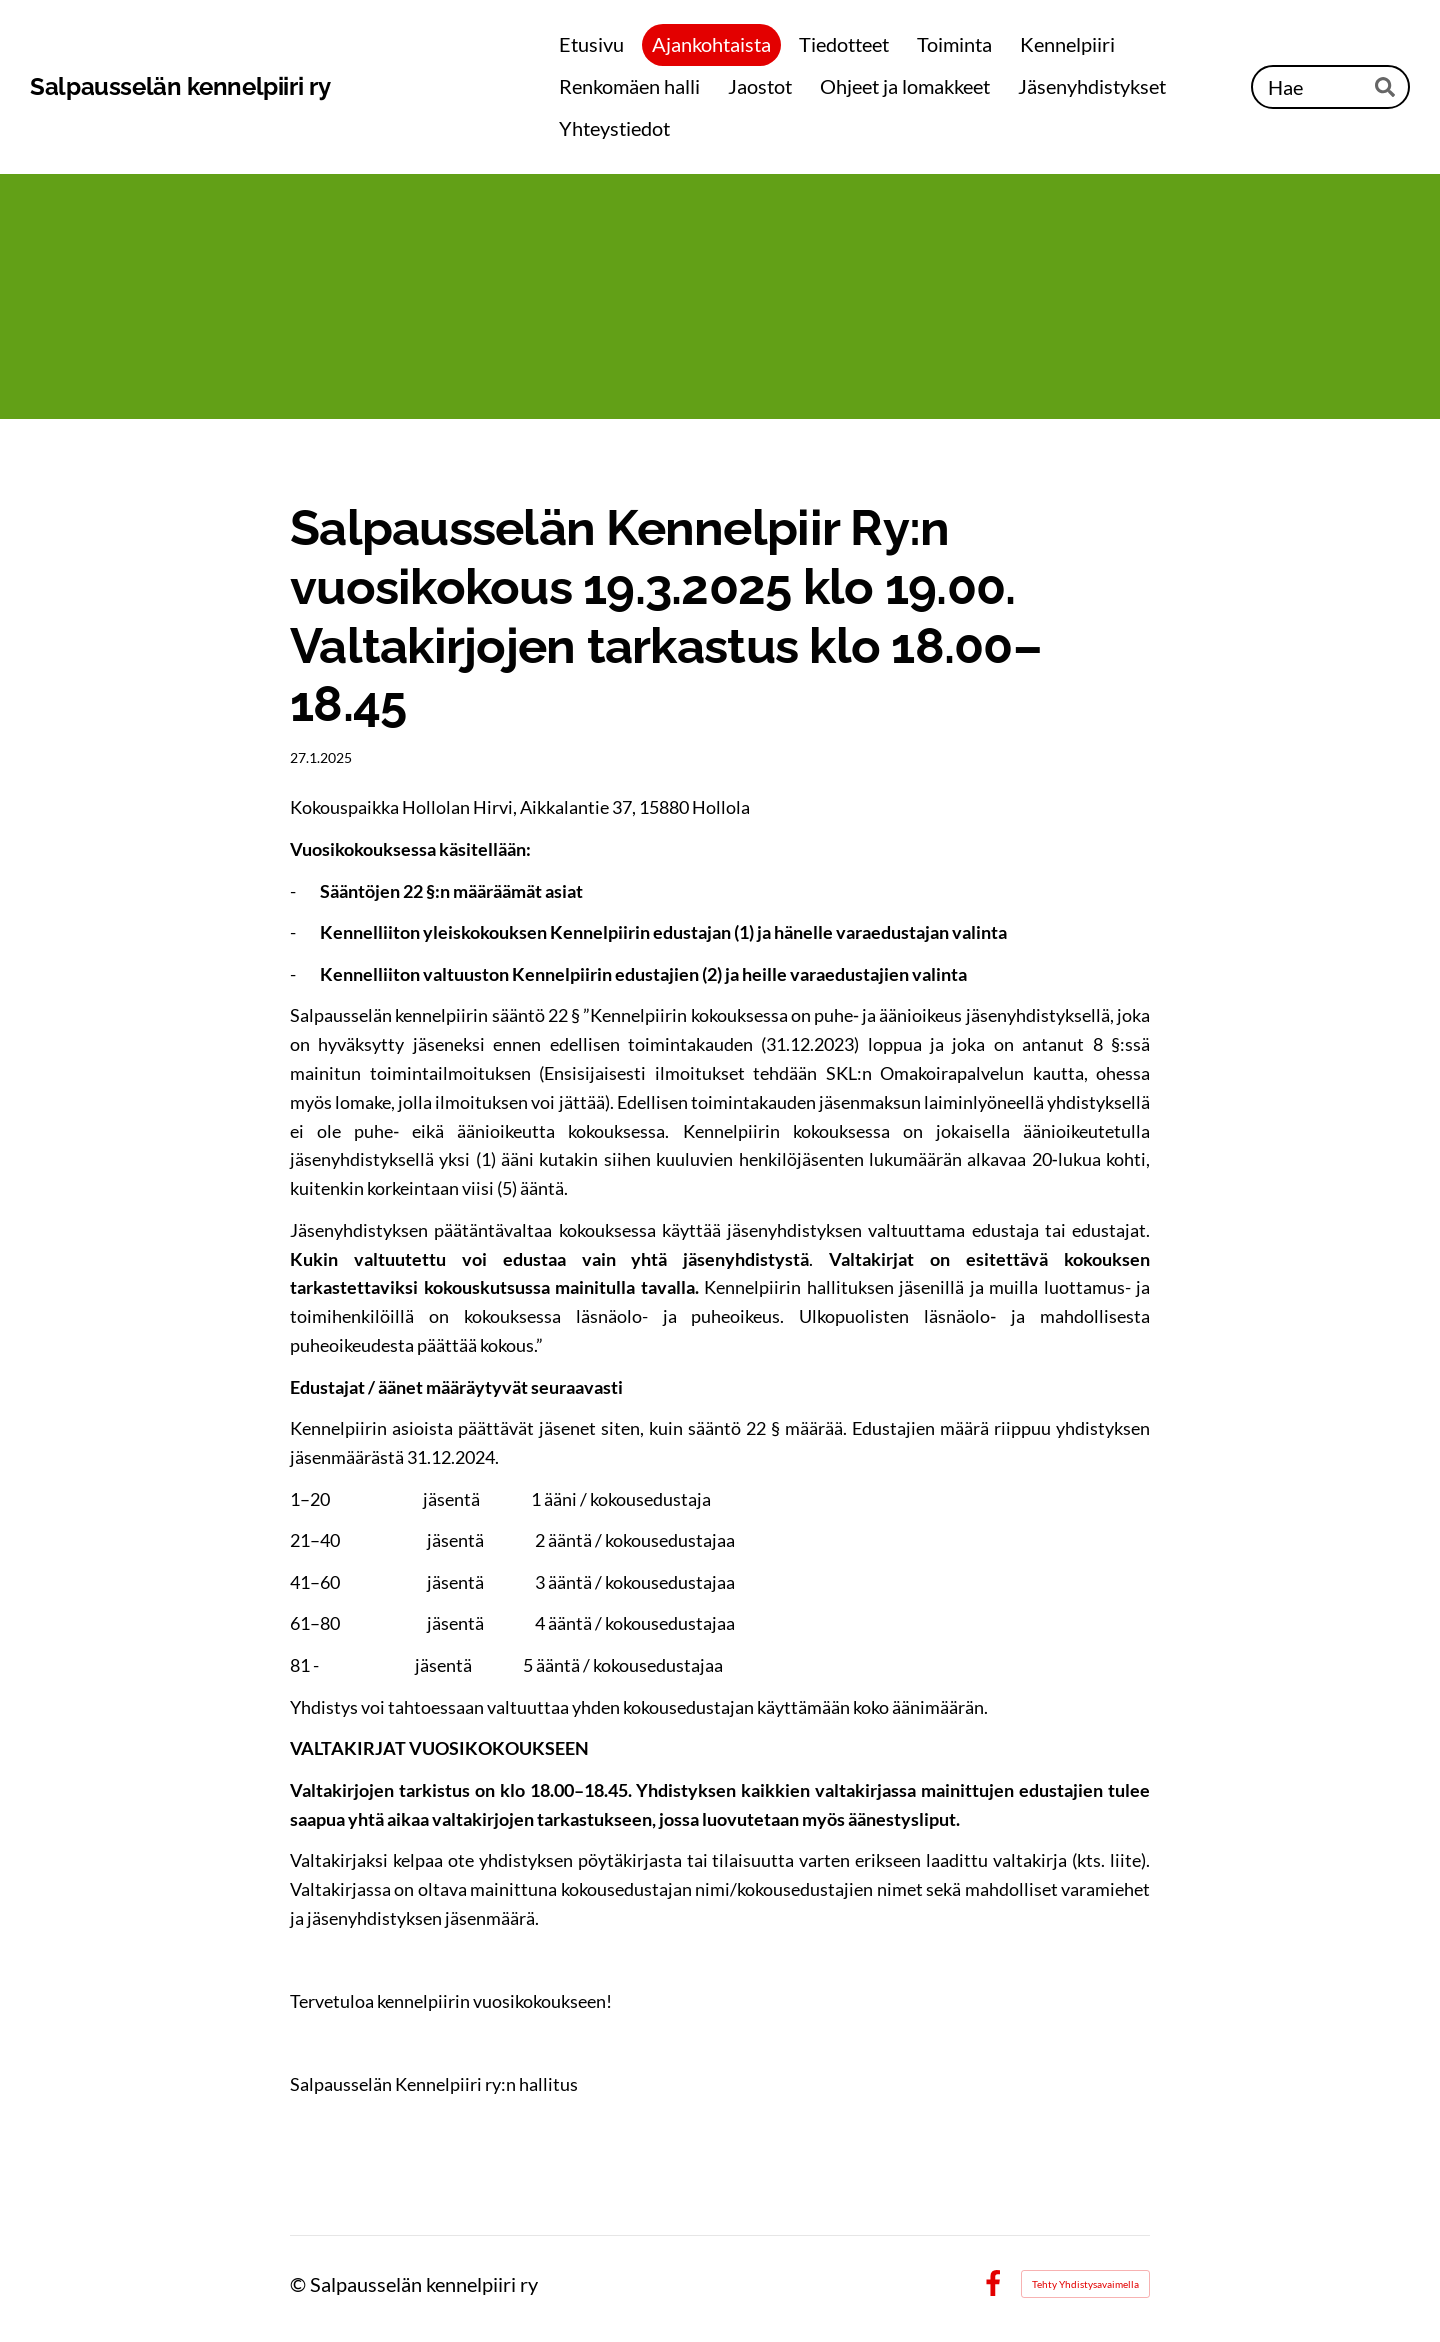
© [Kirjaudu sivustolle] (300, 2284)
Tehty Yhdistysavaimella (1085, 2284)
